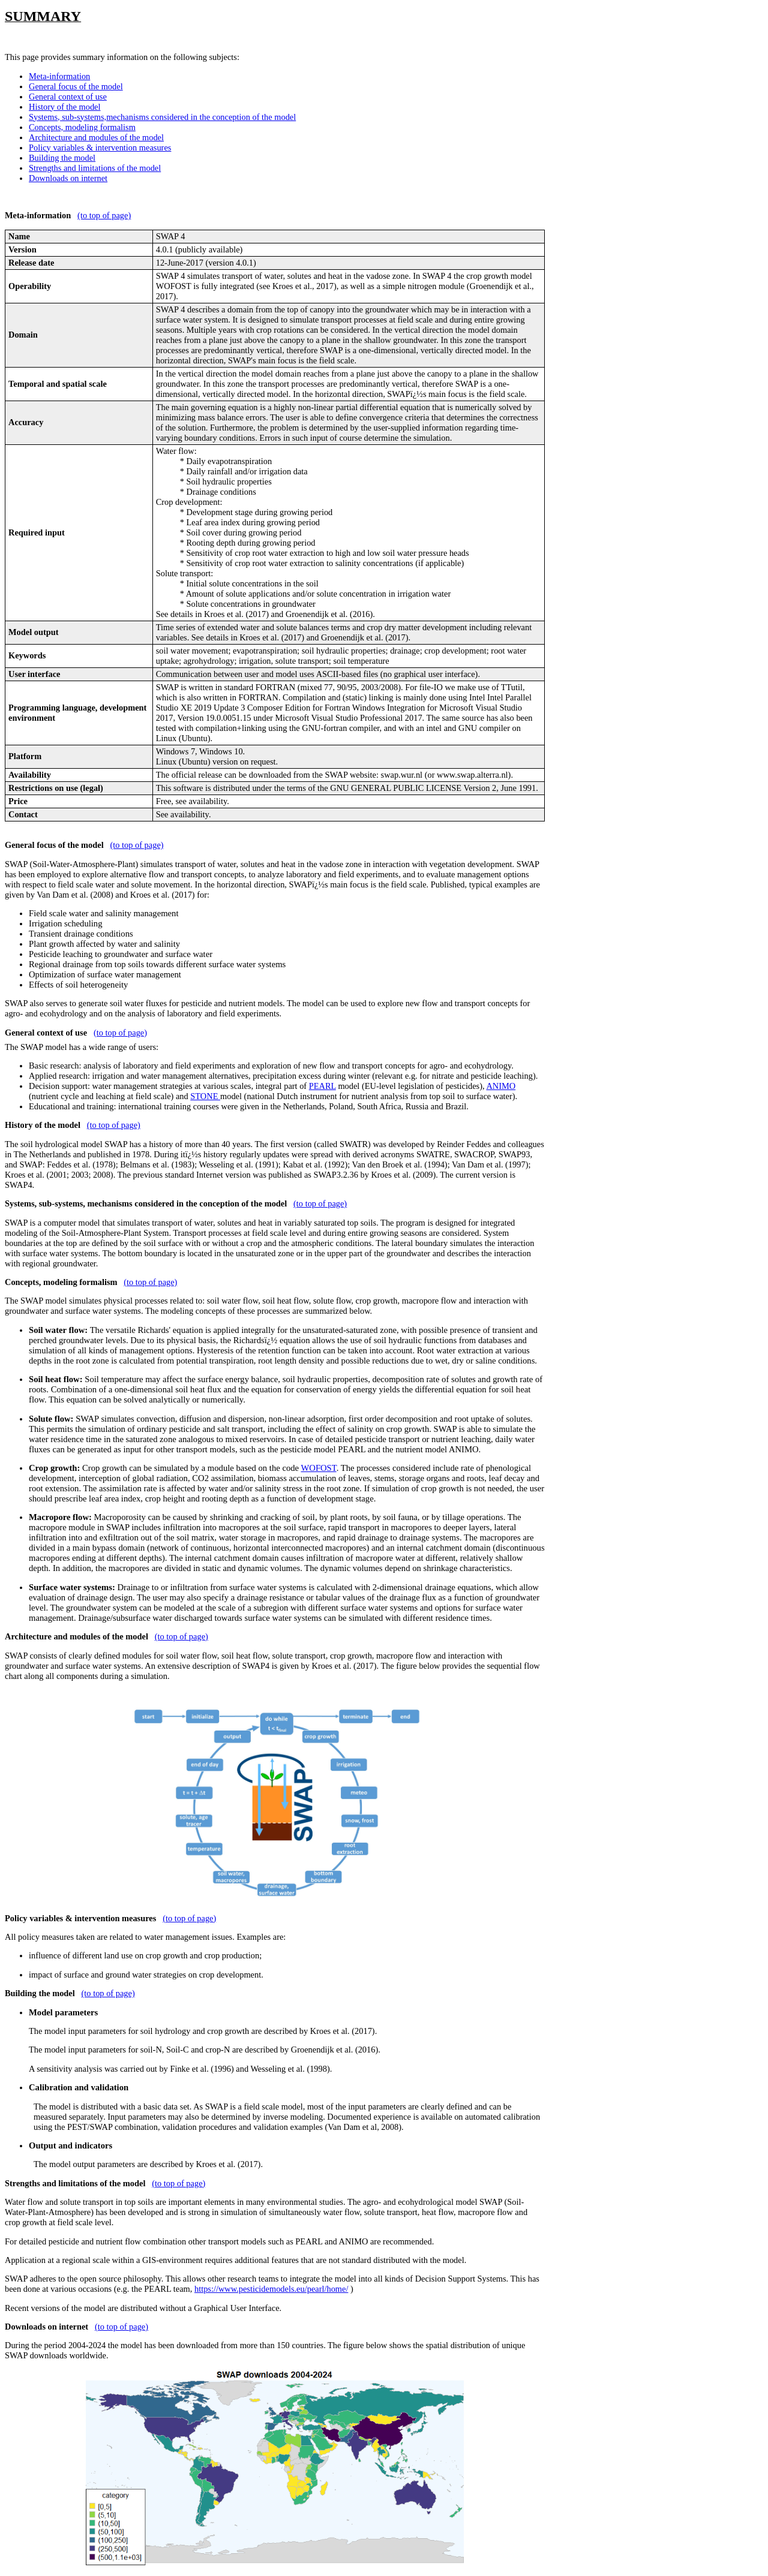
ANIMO (500, 1086)
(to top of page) (104, 215)
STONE (205, 1096)
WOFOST (318, 1468)
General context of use (68, 96)
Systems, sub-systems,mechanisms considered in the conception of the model (162, 117)
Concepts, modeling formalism (82, 127)
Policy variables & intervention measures (100, 147)
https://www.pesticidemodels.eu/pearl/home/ (271, 2289)
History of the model (65, 107)
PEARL (322, 1086)
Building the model (62, 157)
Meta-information (59, 76)
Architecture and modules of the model (96, 137)
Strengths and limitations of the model (95, 168)
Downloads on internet (68, 178)
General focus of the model (76, 86)
